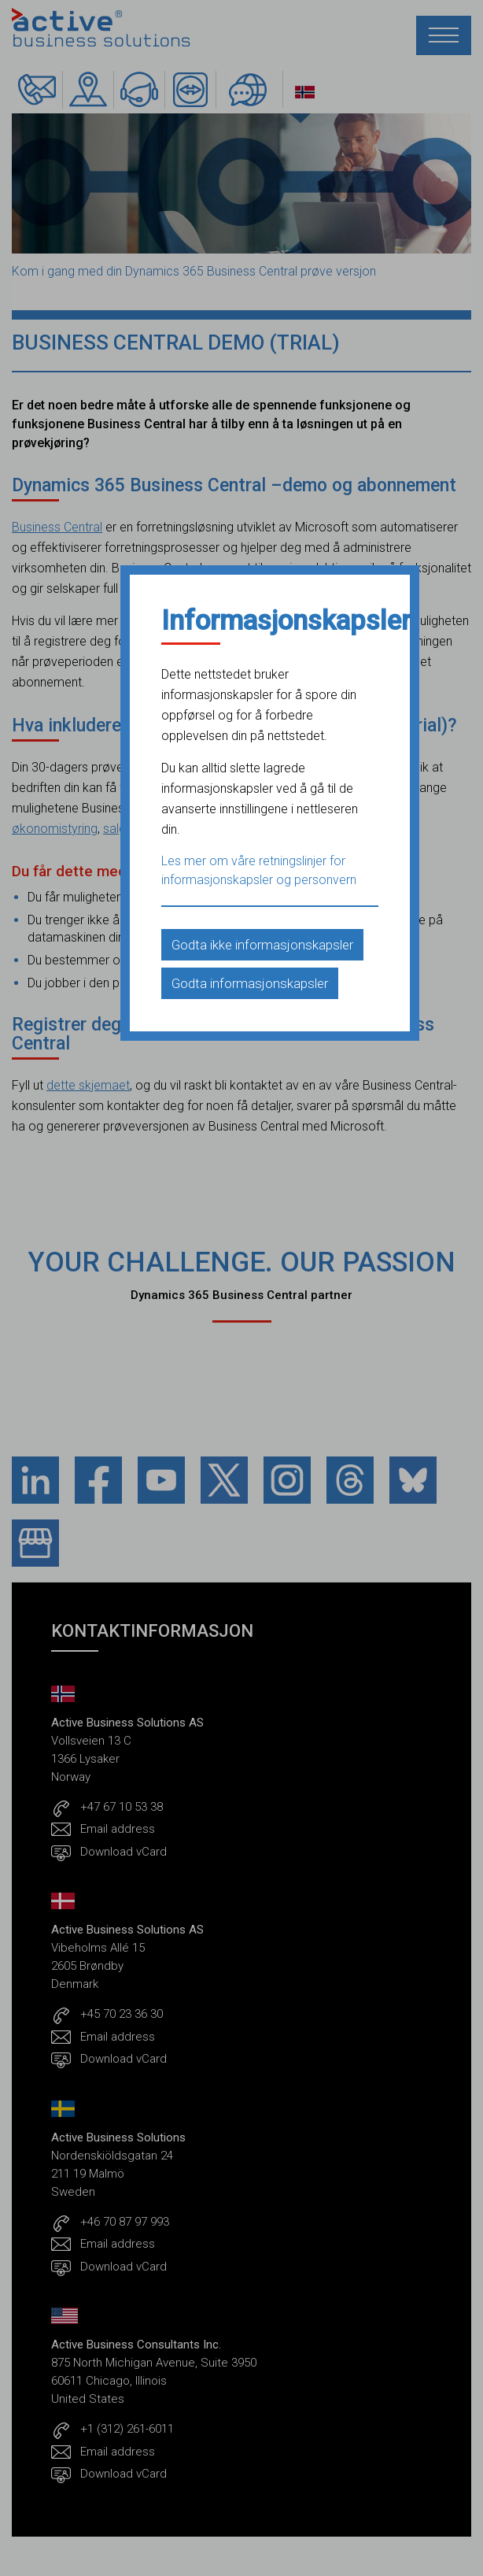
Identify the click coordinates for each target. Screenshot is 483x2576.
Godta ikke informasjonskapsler (262, 945)
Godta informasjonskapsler (249, 983)
